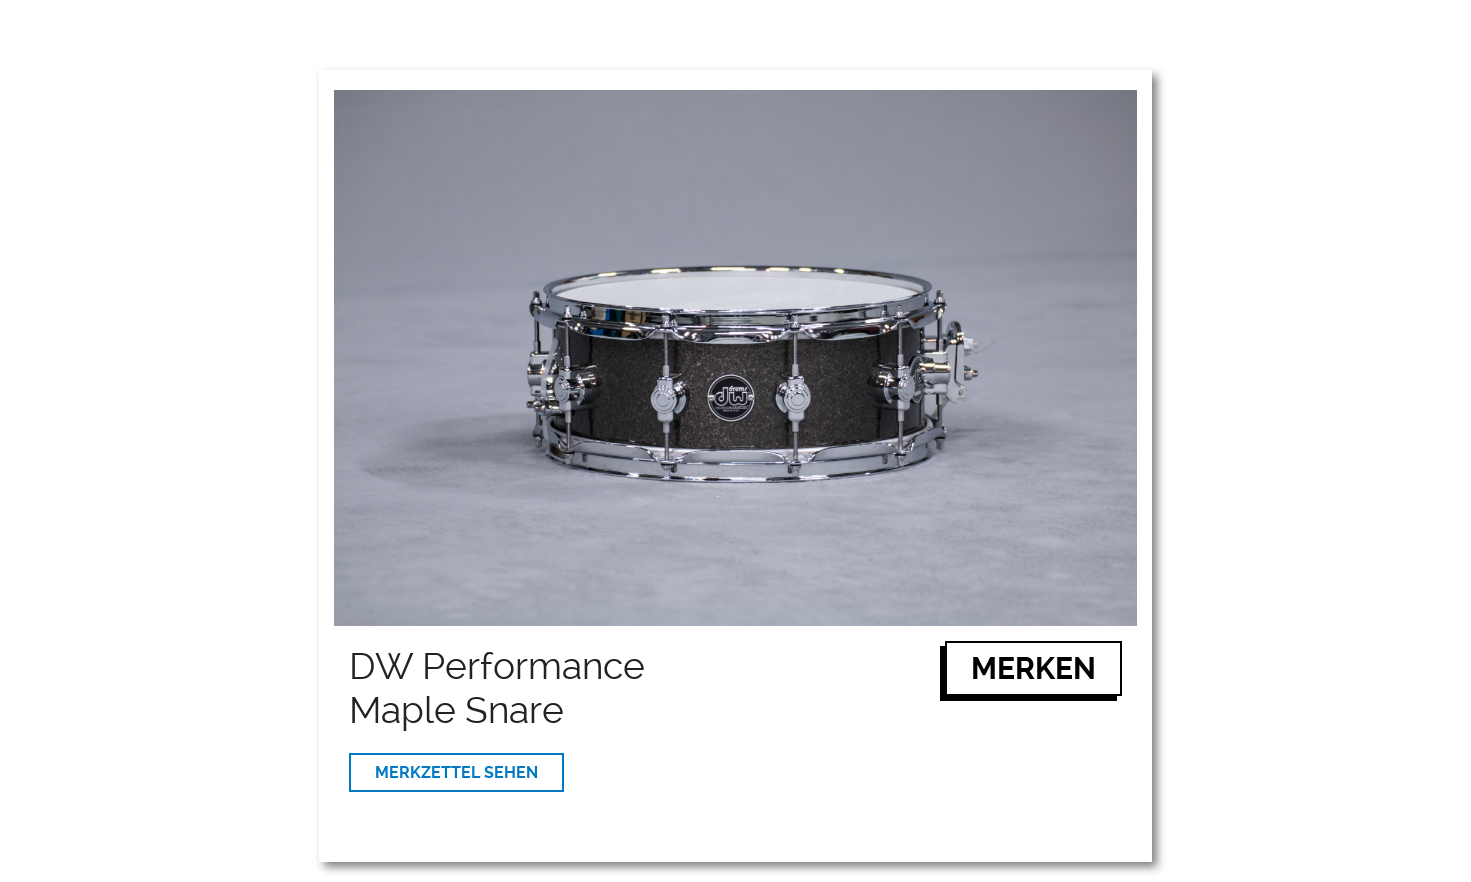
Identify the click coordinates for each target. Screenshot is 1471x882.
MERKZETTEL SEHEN (456, 772)
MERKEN (1033, 668)
